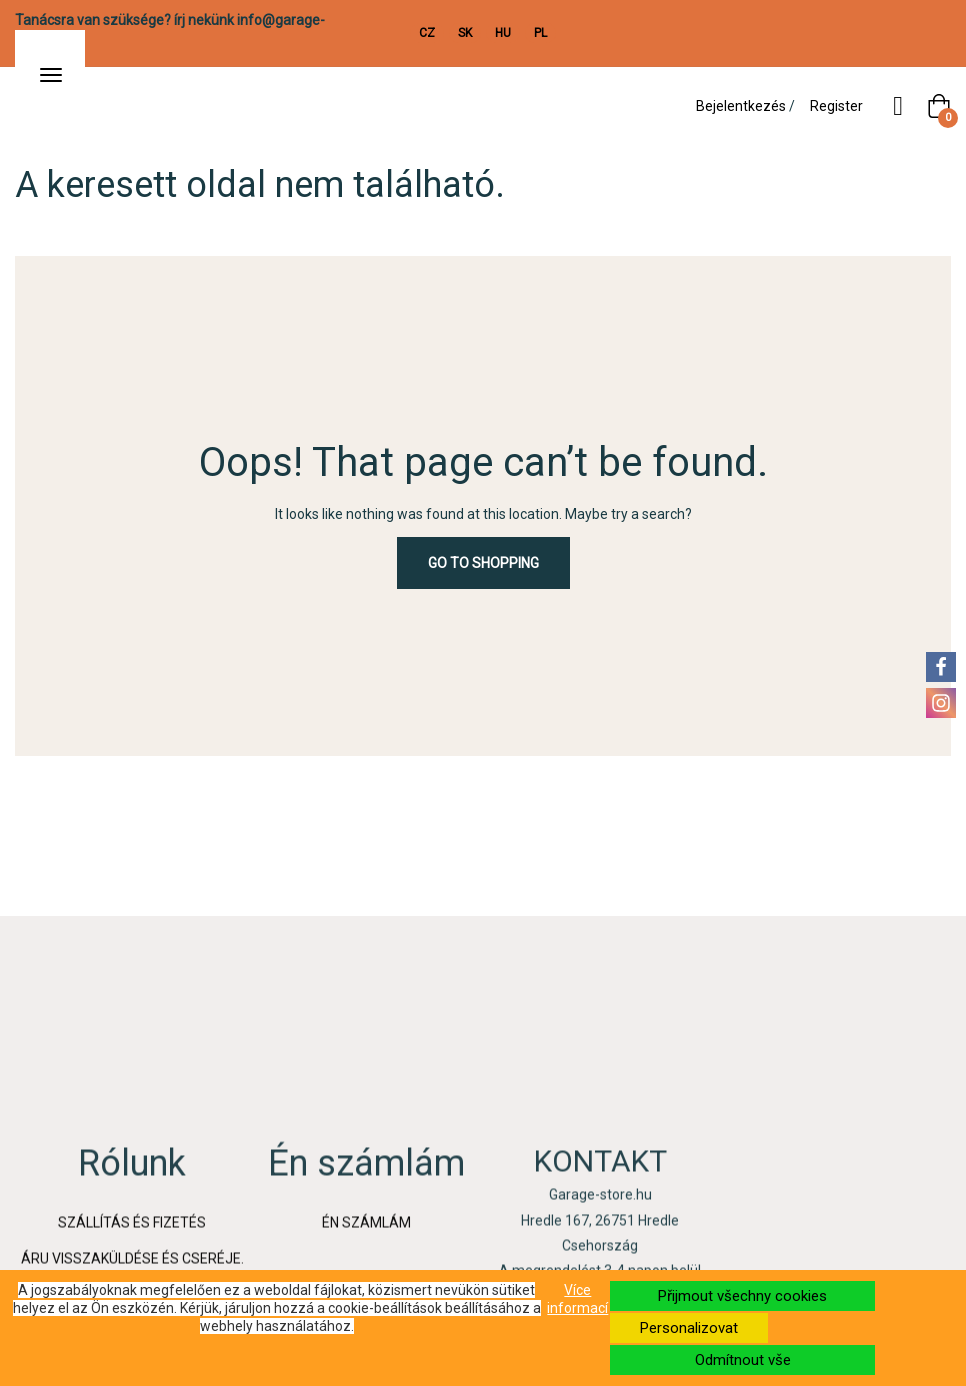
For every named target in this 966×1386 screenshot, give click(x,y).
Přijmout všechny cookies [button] (742, 1296)
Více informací (577, 1299)
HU (503, 33)
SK (465, 33)
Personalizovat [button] (689, 1328)
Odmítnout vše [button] (743, 1360)
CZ (427, 33)
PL (540, 33)
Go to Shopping (483, 563)
